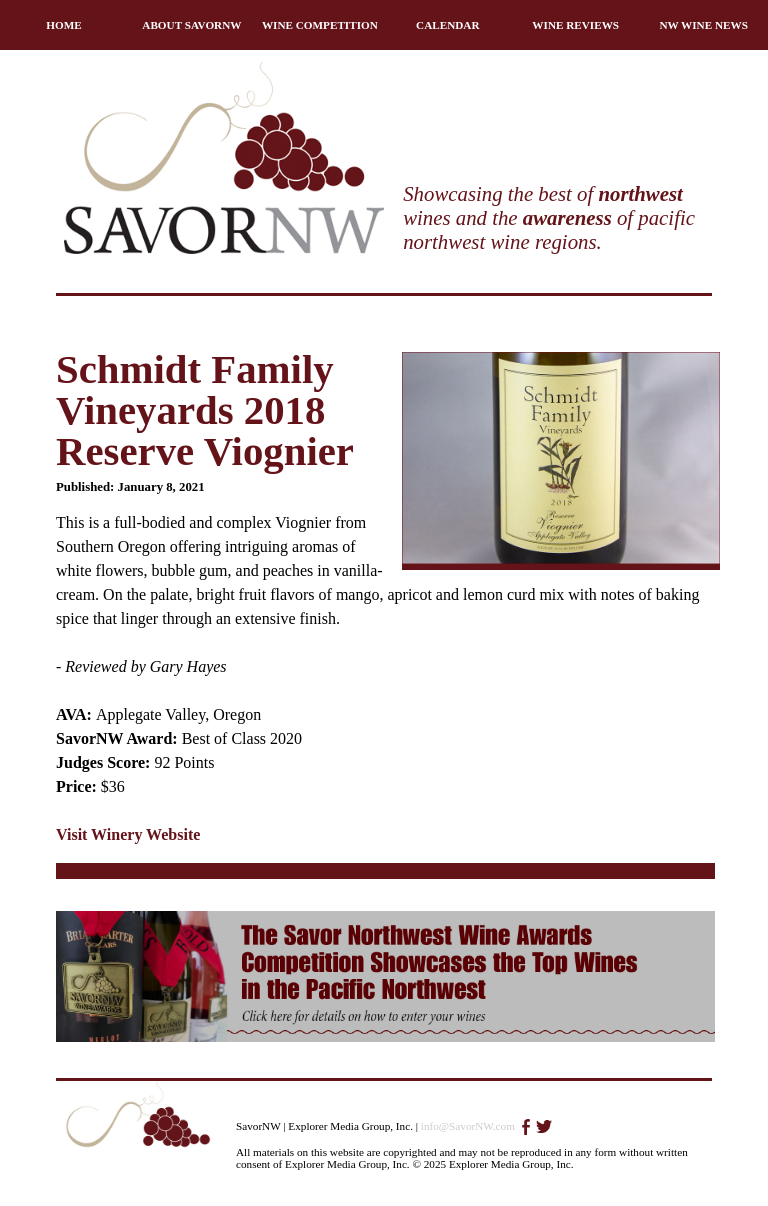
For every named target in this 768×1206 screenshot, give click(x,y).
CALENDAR (447, 25)
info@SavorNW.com (468, 1126)
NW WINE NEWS (703, 25)
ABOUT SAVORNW (191, 25)
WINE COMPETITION (320, 25)
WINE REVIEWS (575, 25)
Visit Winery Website (128, 834)
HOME (63, 25)
